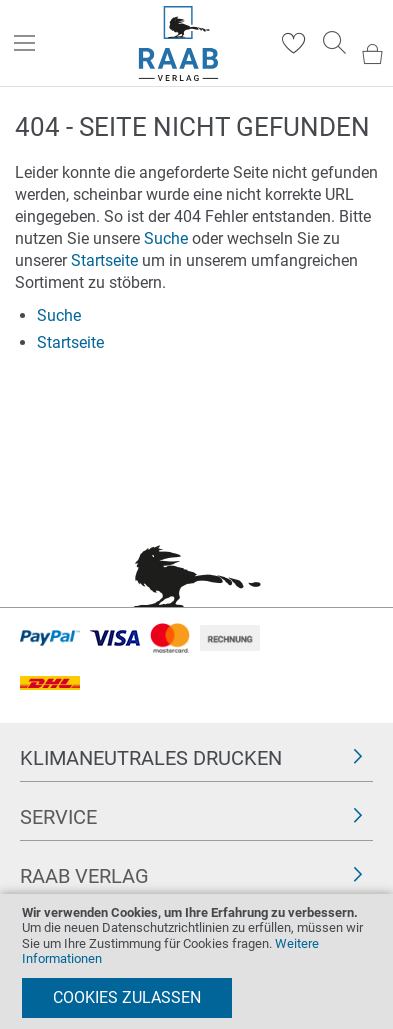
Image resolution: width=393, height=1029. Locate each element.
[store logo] (178, 43)
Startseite (104, 260)
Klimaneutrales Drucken (151, 758)
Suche (166, 238)
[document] (196, 961)
